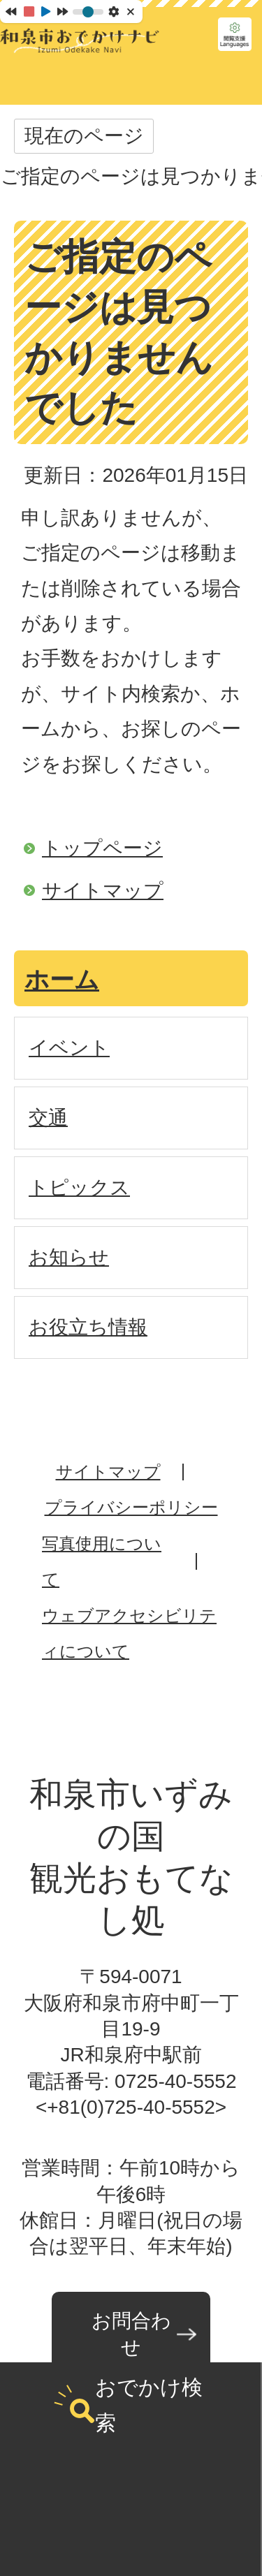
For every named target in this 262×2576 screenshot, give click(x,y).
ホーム (61, 979)
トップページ (102, 848)
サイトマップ (102, 890)
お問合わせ (131, 2334)
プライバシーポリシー (131, 1507)
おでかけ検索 (149, 2405)
